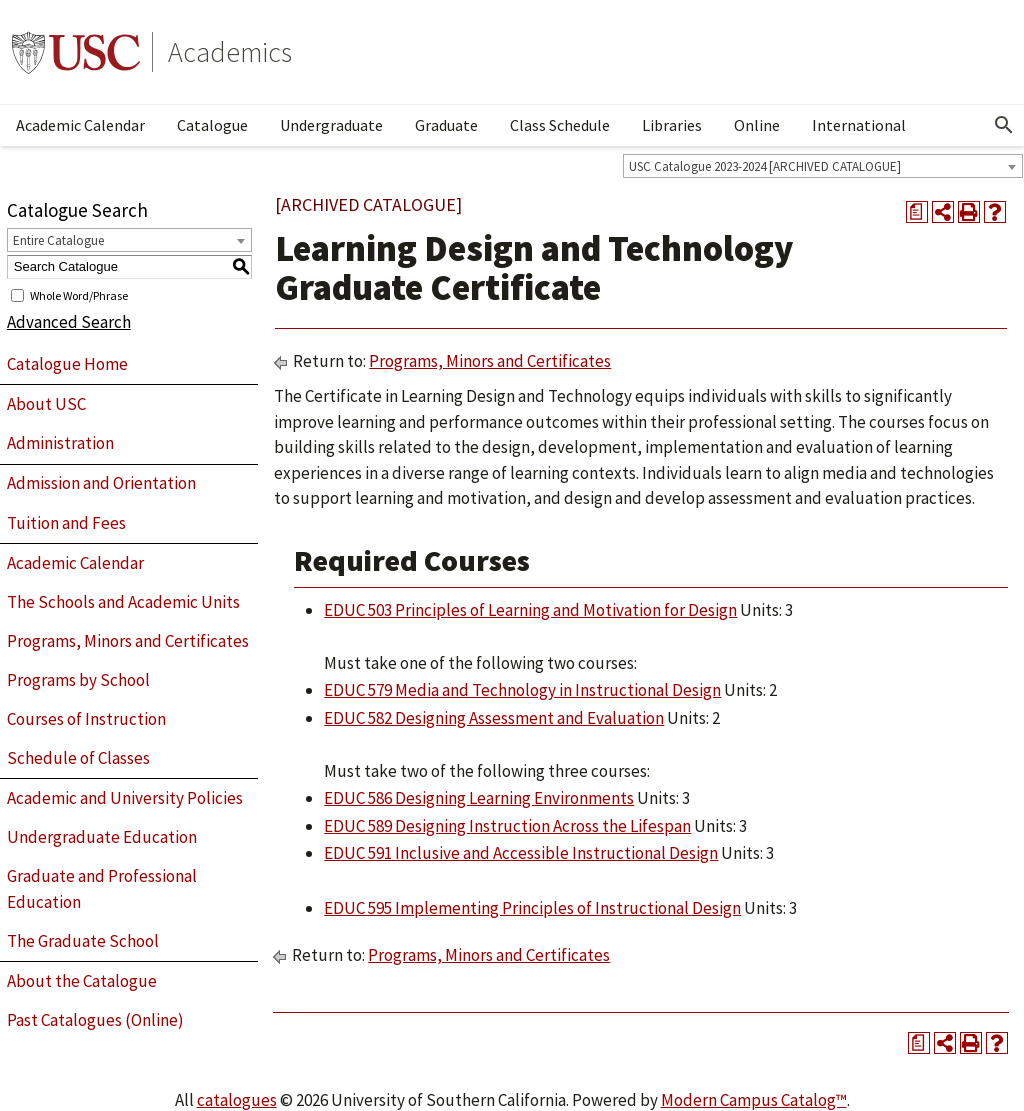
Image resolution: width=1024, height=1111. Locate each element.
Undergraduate (331, 125)
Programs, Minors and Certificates (128, 641)
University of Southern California (76, 52)
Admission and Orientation (101, 483)
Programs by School (78, 680)
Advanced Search (69, 322)
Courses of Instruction (86, 719)
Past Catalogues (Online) (95, 1020)
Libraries (672, 125)
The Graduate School (83, 941)
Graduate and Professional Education (102, 889)
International (859, 125)
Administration (60, 443)
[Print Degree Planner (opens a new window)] (917, 212)
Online (757, 125)
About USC (46, 404)
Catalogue (212, 125)
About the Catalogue (82, 981)
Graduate (446, 125)
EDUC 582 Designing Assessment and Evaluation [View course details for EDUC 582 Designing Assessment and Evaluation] (494, 718)
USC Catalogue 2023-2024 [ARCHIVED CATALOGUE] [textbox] (765, 166)
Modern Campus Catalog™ (754, 1100)
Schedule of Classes (78, 758)
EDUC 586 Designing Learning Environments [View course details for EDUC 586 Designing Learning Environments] (479, 798)
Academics (230, 52)
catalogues (237, 1100)
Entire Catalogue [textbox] (58, 240)
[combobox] (823, 166)
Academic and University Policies (125, 798)
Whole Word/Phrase (79, 294)
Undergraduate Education (102, 837)
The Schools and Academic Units (123, 602)
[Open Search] (1004, 125)
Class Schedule (560, 125)
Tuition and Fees (66, 523)
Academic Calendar (80, 125)
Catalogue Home (67, 364)
